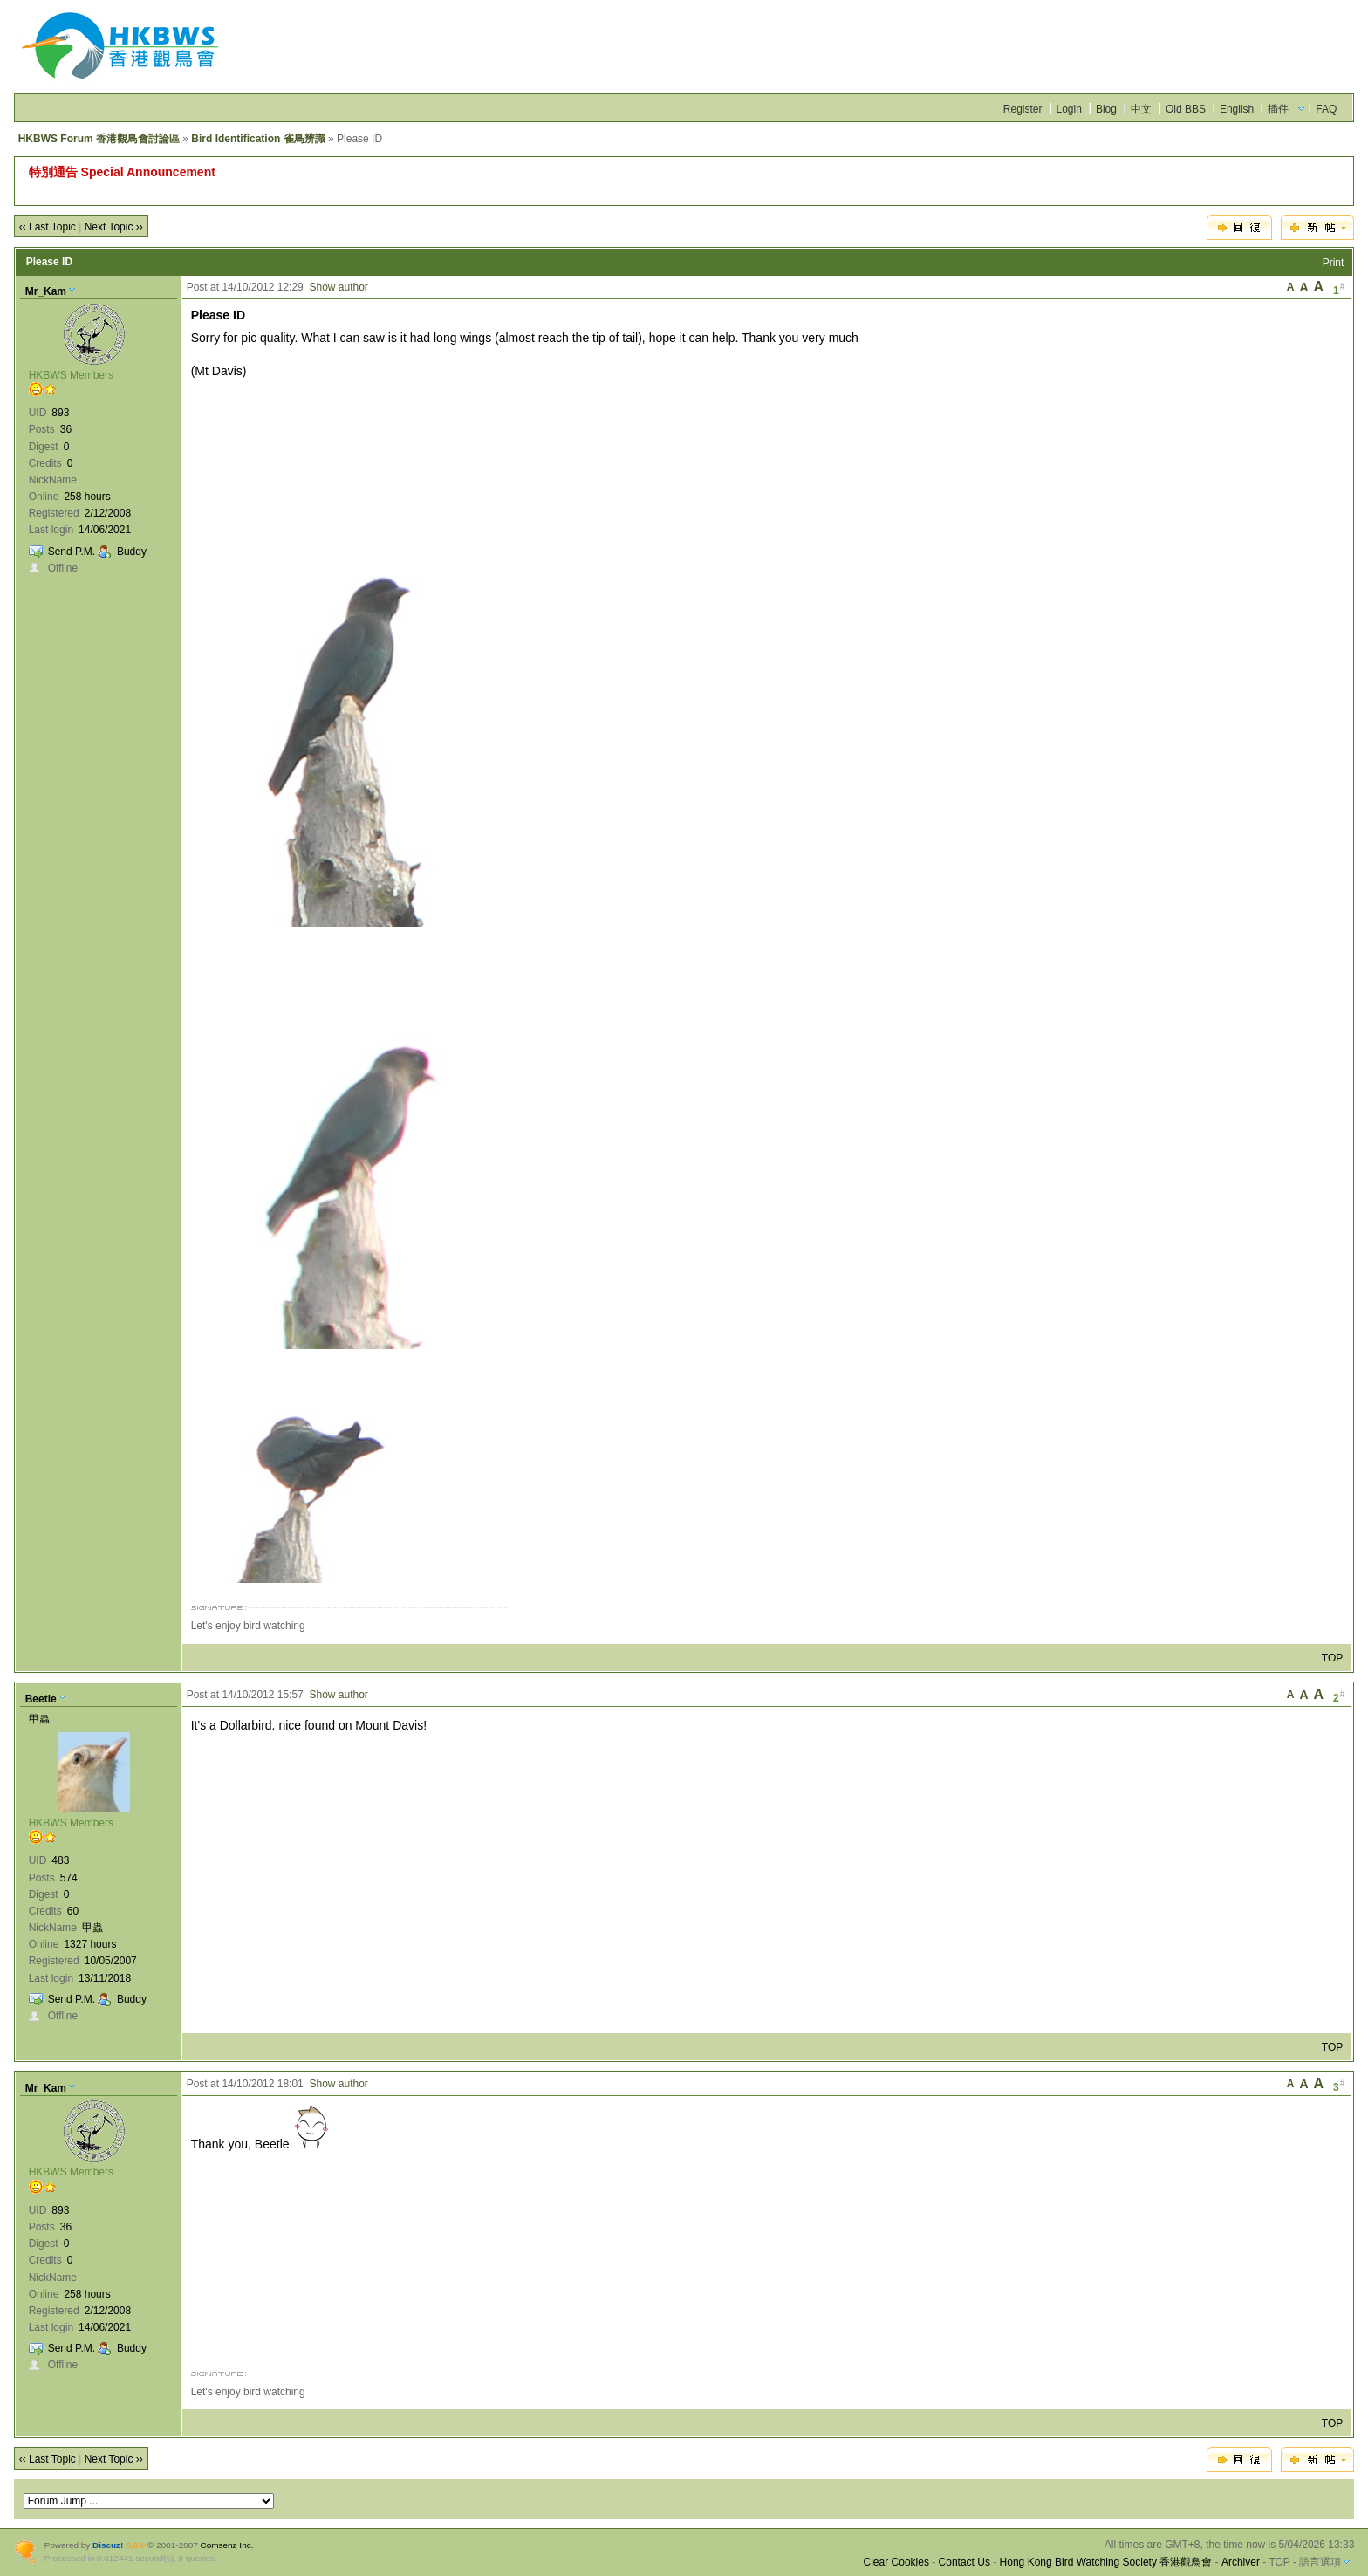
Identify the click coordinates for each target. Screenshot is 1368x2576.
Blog (1106, 109)
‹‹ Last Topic (47, 227)
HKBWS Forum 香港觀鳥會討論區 (99, 139)
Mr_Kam (45, 291)
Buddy (132, 551)
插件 (1278, 109)
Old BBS (1186, 109)
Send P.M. (71, 551)
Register (1023, 109)
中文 (1141, 109)
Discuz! (107, 2545)
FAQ (1326, 109)
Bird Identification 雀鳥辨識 (258, 139)
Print (1333, 263)
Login (1069, 109)
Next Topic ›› (114, 227)
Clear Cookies (896, 2562)
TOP (1332, 1658)
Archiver (1240, 2562)
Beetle (41, 1699)
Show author (338, 287)
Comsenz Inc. (227, 2545)
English (1237, 109)
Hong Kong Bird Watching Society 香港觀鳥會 (1106, 2562)
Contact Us (964, 2562)
